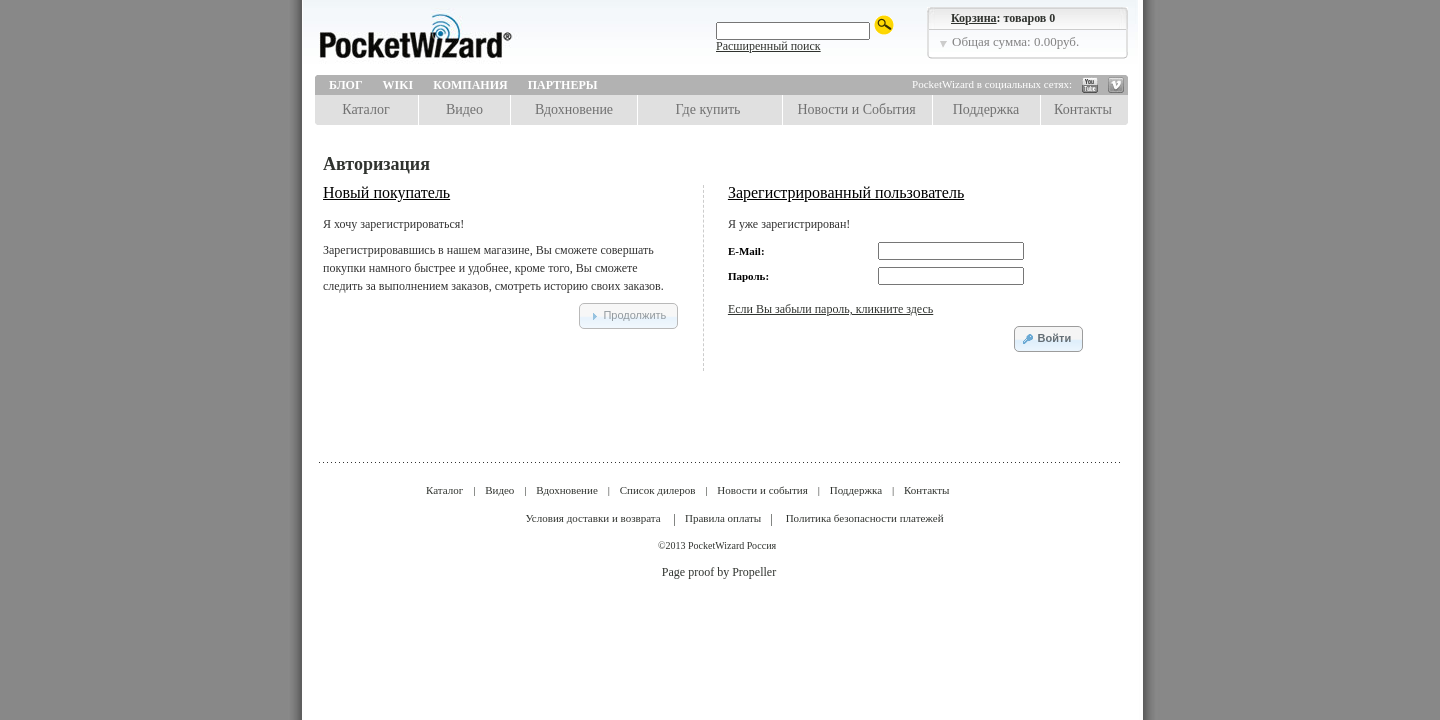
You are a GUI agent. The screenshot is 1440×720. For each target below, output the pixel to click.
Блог (346, 85)
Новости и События (856, 109)
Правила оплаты (723, 518)
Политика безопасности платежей (865, 518)
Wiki (398, 85)
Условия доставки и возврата (592, 518)
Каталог (365, 109)
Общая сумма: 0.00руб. (1015, 41)
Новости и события (762, 490)
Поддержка (986, 109)
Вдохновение (574, 109)
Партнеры (563, 85)
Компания (470, 85)
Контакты (1083, 109)
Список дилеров (658, 490)
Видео (464, 109)
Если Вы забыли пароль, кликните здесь (830, 309)
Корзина (974, 18)
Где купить (708, 109)
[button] (628, 316)
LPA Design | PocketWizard (460, 42)
